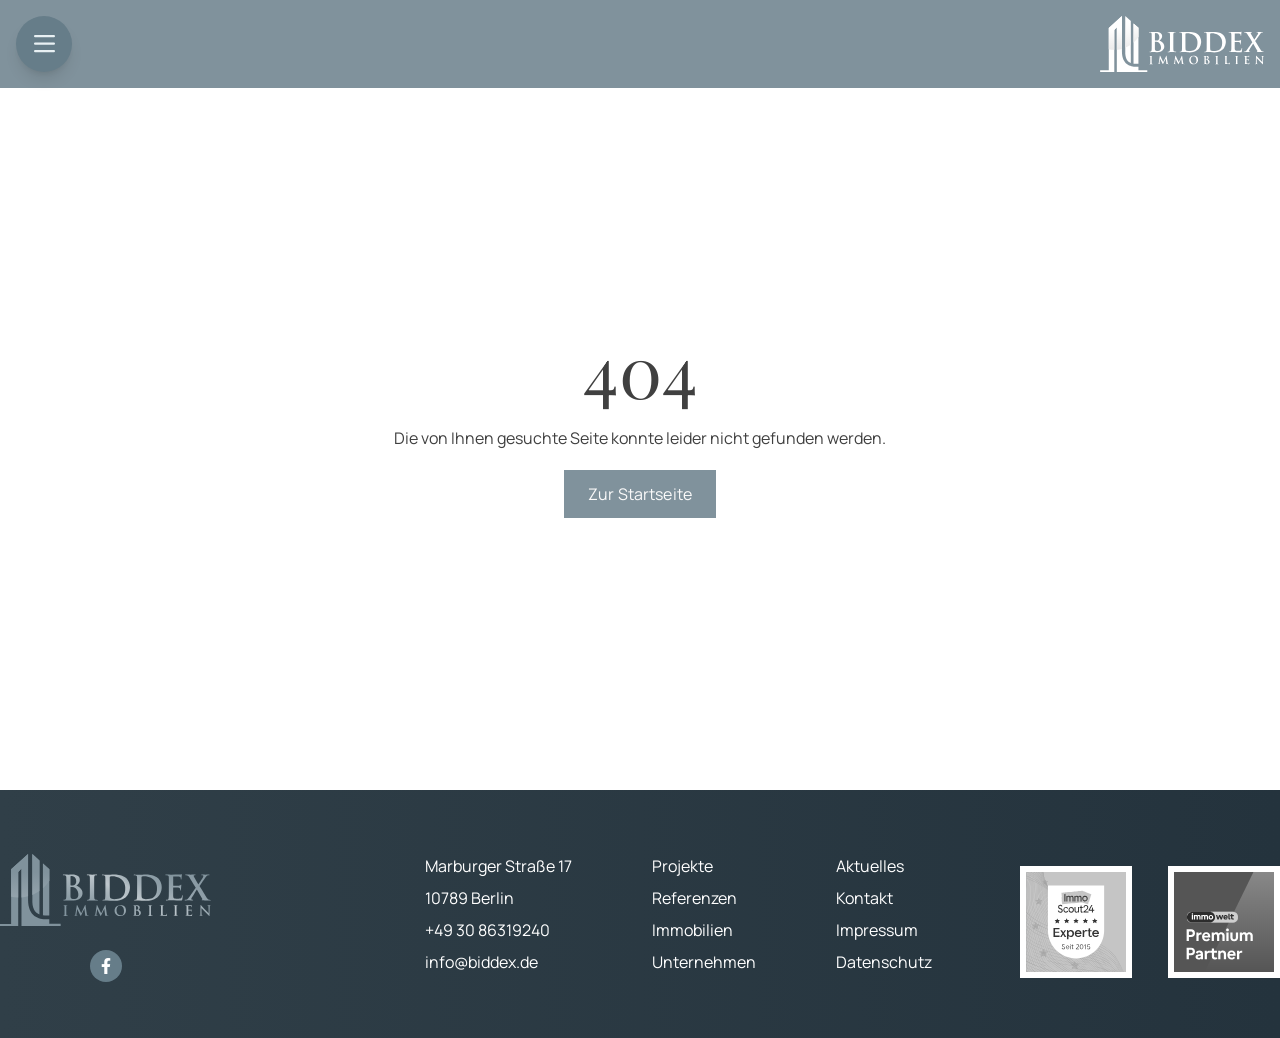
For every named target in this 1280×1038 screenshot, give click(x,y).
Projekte (682, 866)
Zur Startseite (640, 494)
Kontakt (864, 898)
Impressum (877, 930)
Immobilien (692, 930)
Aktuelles (870, 866)
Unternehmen (704, 962)
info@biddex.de (481, 962)
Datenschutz (884, 962)
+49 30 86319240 (487, 930)
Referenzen (694, 898)
